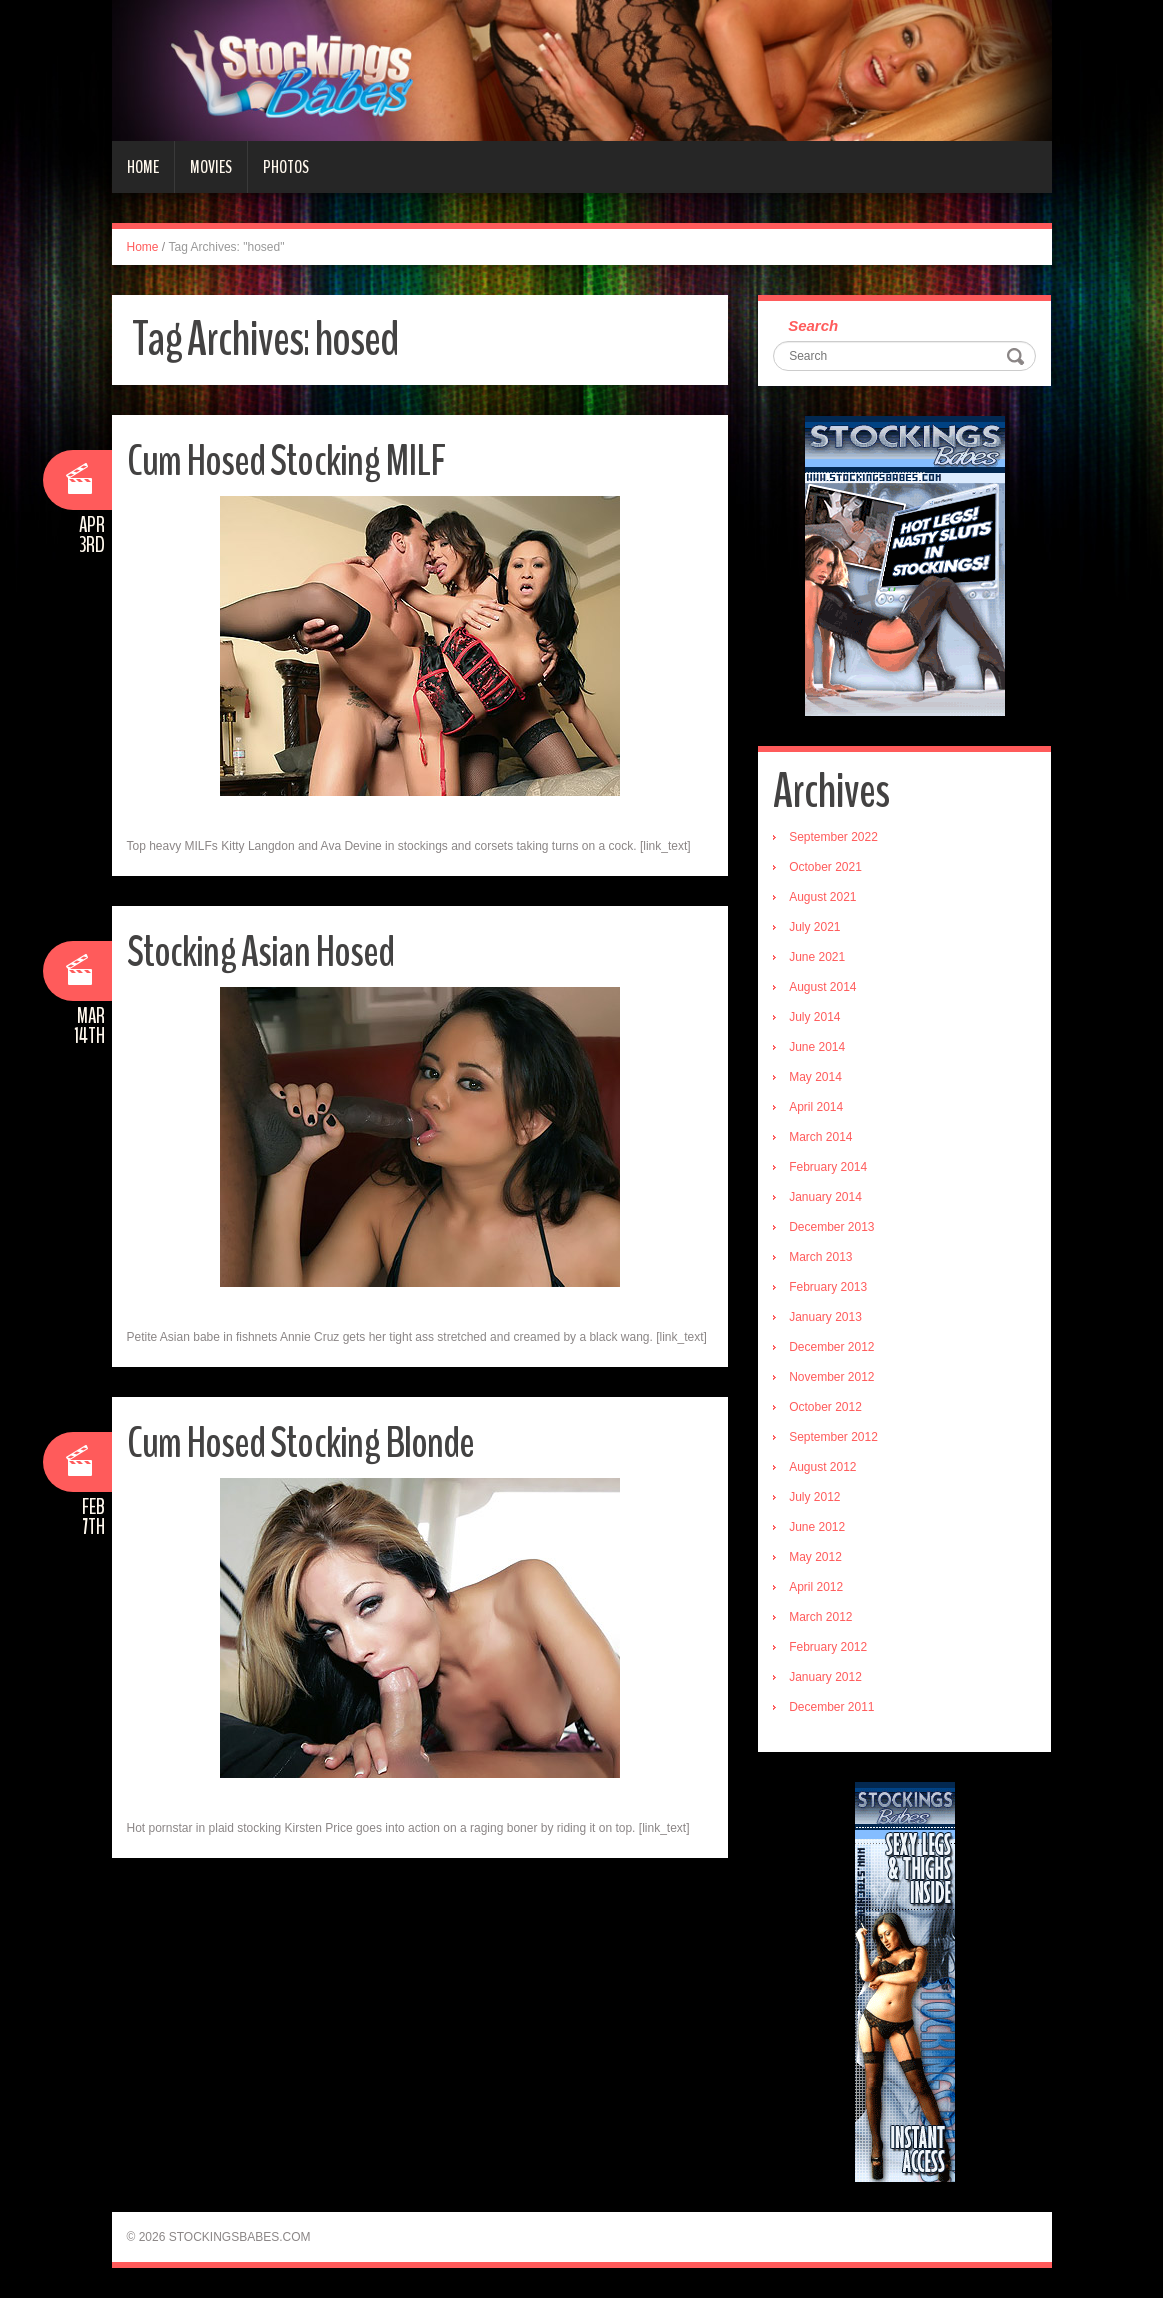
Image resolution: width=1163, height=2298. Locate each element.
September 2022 (833, 837)
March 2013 (820, 1257)
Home (143, 167)
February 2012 (828, 1647)
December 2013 (831, 1227)
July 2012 (814, 1497)
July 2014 (814, 1017)
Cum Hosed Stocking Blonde (303, 1442)
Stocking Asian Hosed (263, 951)
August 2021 (822, 897)
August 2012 (822, 1467)
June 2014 (817, 1047)
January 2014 (825, 1197)
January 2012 (825, 1677)
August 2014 (822, 987)
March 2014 (820, 1137)
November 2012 (831, 1377)
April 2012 (816, 1587)
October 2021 (825, 867)
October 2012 (825, 1407)
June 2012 (817, 1527)
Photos (286, 167)
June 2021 (817, 957)
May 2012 (815, 1557)
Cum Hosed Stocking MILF (288, 460)
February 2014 (828, 1167)
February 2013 (828, 1287)
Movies (211, 167)
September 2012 (833, 1437)
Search (813, 325)
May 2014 (815, 1077)
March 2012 (820, 1617)
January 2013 (825, 1317)
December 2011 (831, 1707)
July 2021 (814, 927)
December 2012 (831, 1347)
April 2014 (816, 1107)
